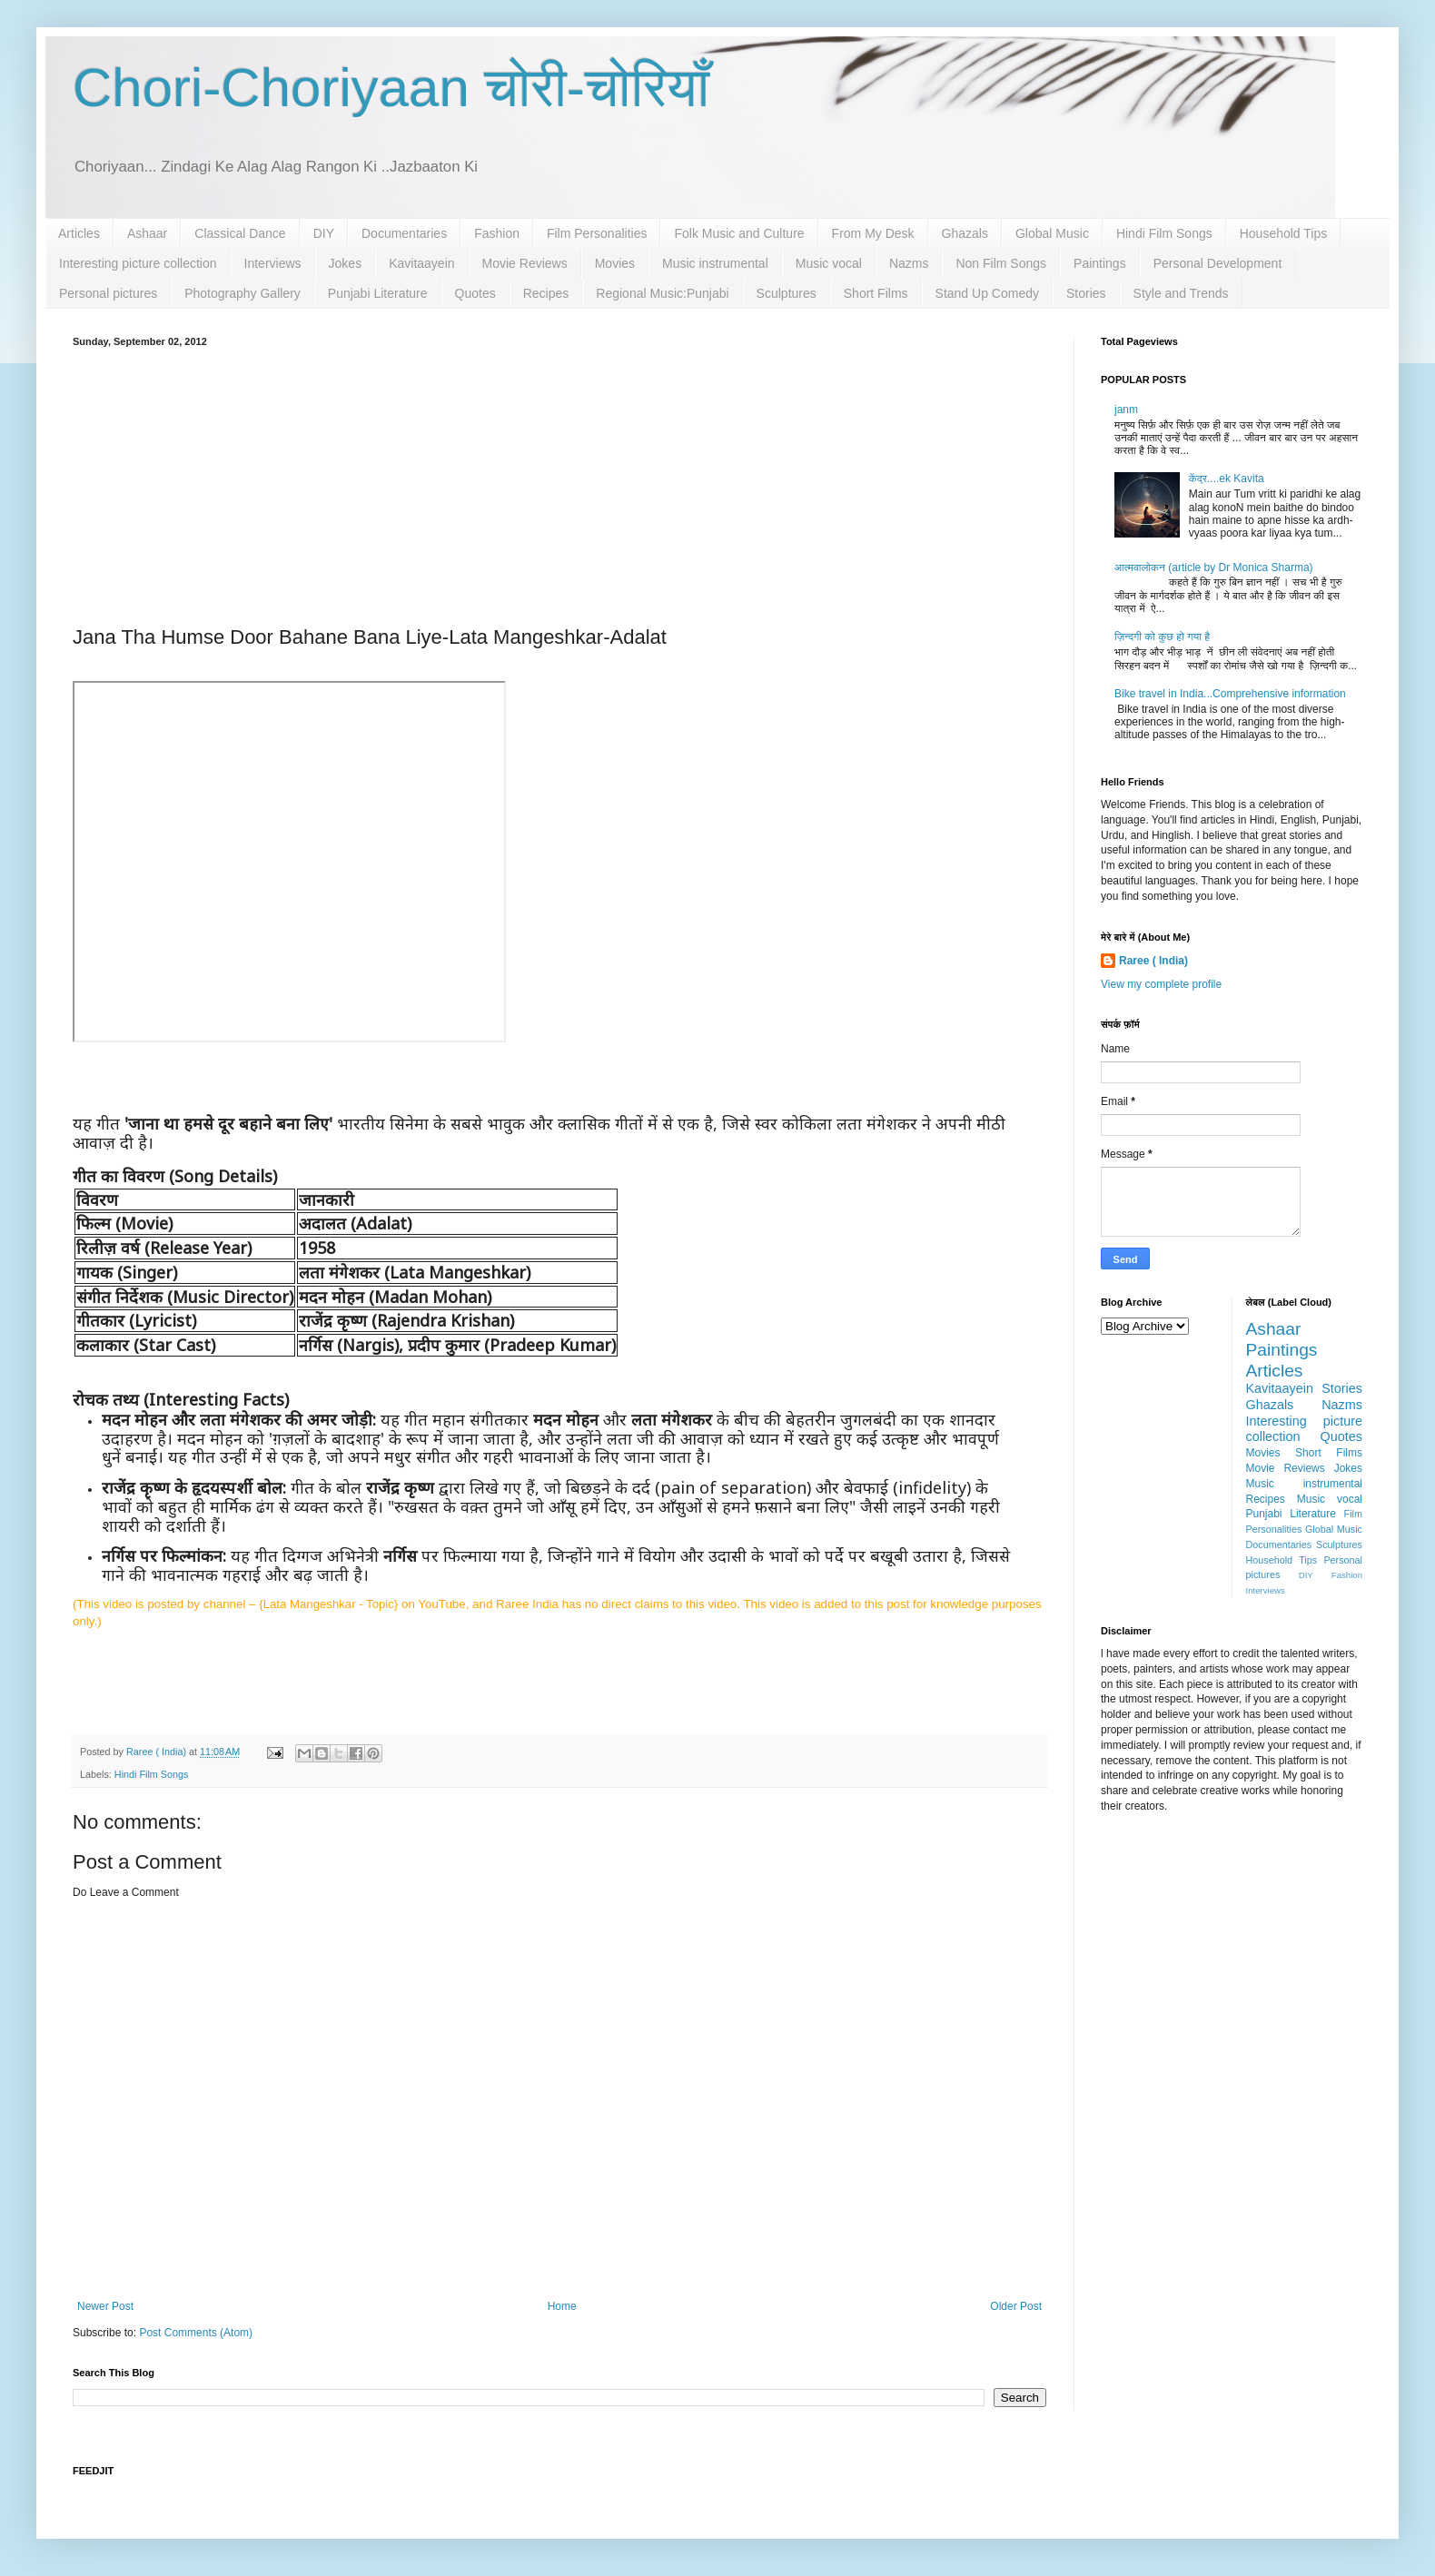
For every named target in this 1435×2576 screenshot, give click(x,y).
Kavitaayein (421, 263)
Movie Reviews (525, 263)
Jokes (345, 263)
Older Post (1016, 2306)
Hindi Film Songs (1164, 233)
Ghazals (965, 233)
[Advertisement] (559, 483)
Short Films (876, 293)
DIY (323, 233)
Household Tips (1284, 233)
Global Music (1052, 233)
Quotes (475, 293)
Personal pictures (108, 293)
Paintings (1100, 263)
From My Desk (873, 233)
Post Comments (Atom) (195, 2332)
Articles (79, 233)
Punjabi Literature (378, 293)
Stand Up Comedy (987, 293)
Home (562, 2306)
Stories (1086, 293)
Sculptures (786, 293)
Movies (615, 263)
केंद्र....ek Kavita (1226, 478)
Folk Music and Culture (739, 233)
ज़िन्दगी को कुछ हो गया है (1162, 636)
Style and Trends (1181, 293)
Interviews (273, 263)
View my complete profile (1161, 984)
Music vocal (829, 263)
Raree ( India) (1153, 960)
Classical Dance (239, 233)
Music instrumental (715, 263)
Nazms (909, 263)
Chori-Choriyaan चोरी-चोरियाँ (391, 87)
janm (1126, 409)
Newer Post (105, 2306)
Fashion (497, 233)
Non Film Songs (1000, 263)
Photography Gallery (242, 293)
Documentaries (404, 233)
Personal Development (1217, 263)
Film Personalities (597, 233)
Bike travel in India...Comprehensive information (1230, 693)
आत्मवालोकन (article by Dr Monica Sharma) (1213, 567)
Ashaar (147, 233)
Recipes (546, 293)
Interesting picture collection (138, 263)
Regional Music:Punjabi (662, 293)
